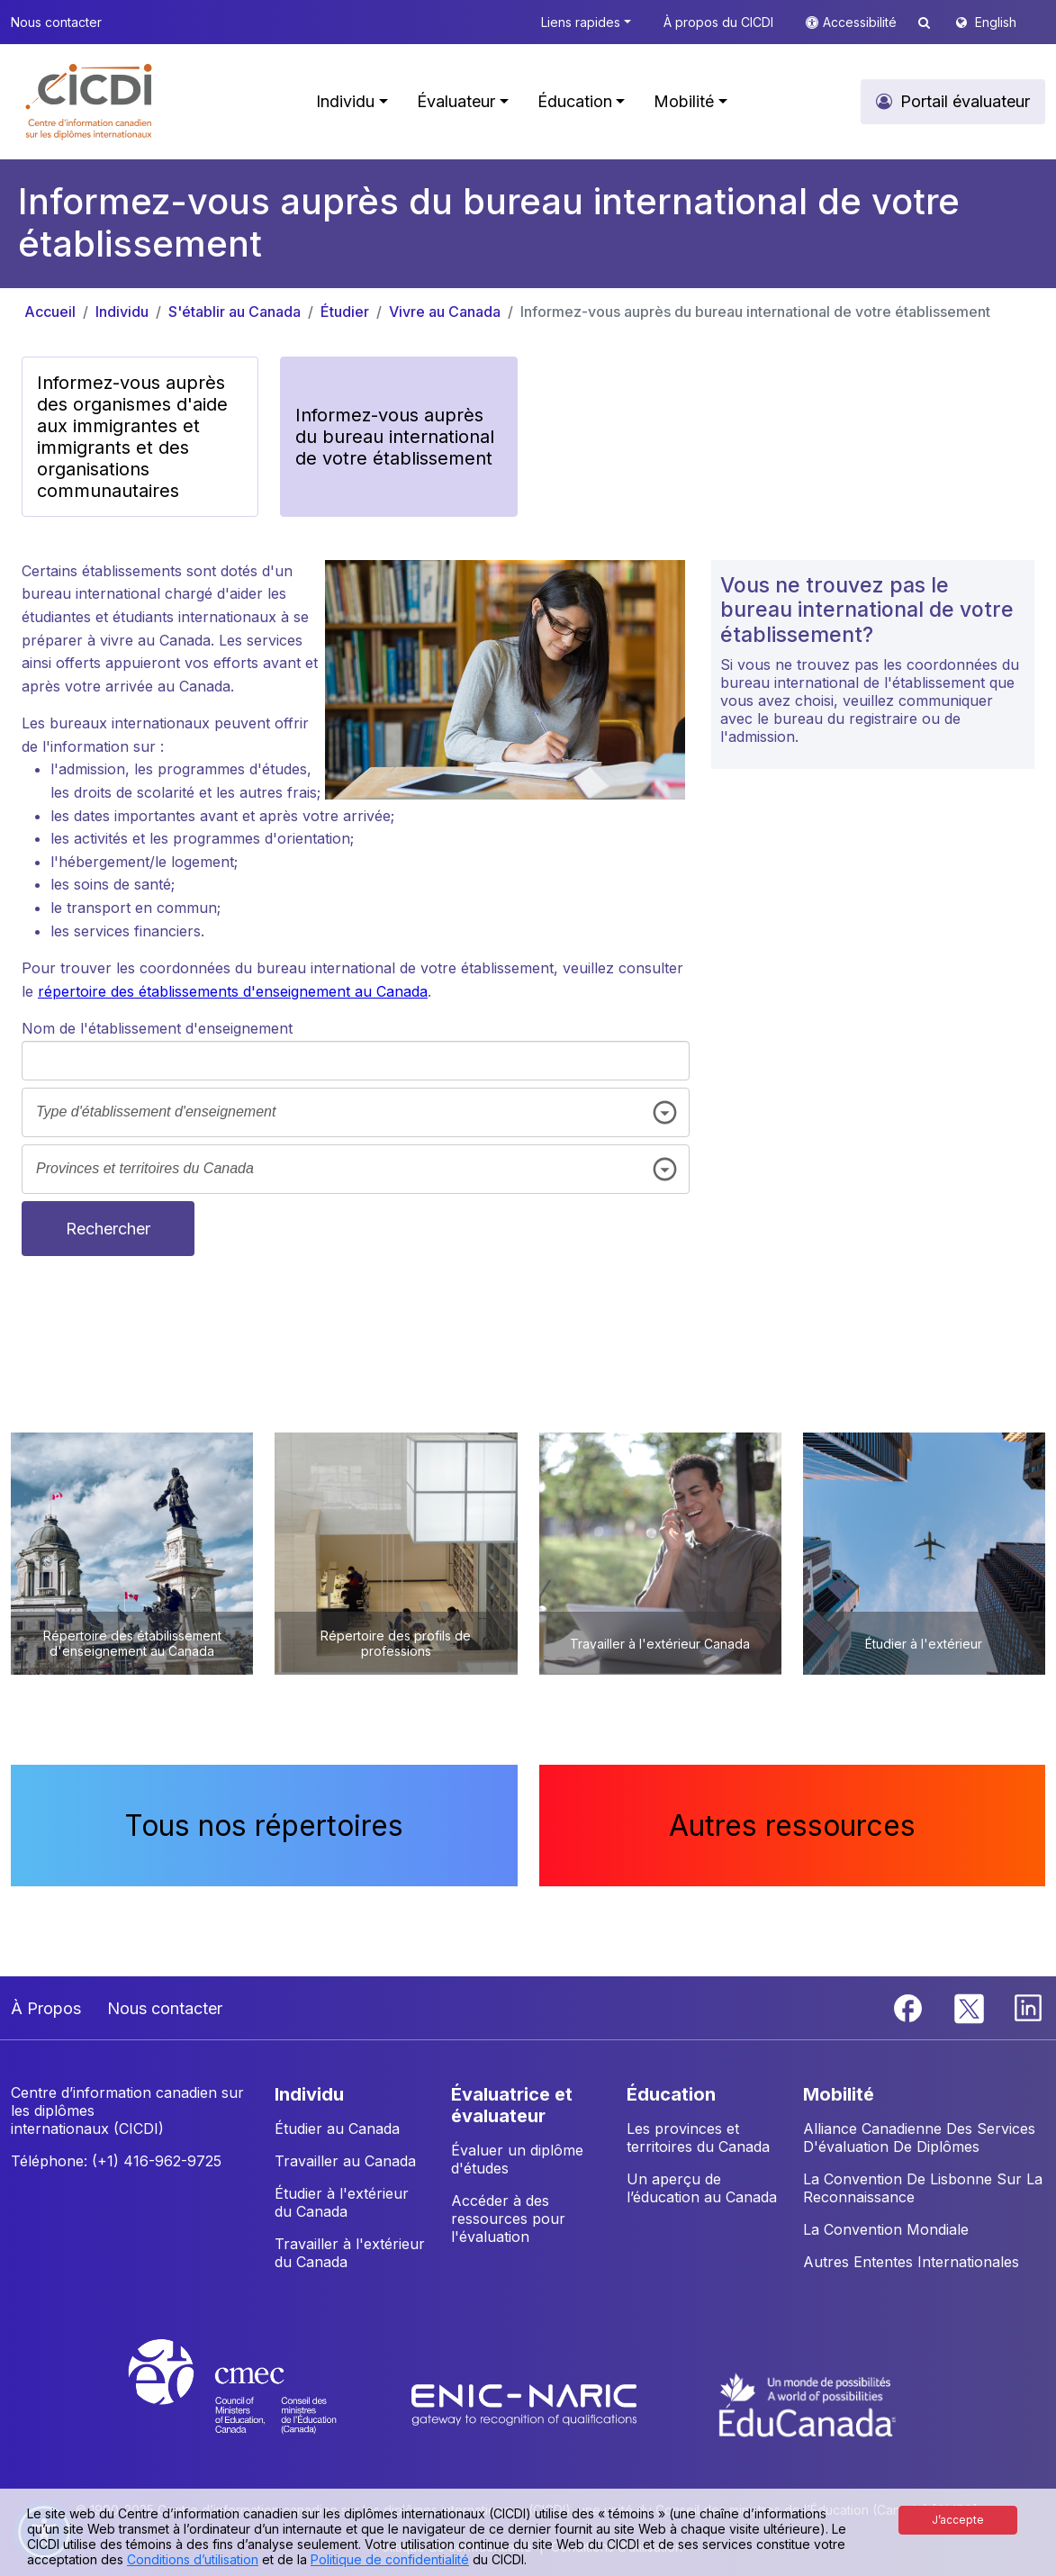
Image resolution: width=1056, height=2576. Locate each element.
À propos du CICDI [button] (718, 22)
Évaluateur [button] (456, 101)
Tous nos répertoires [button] (263, 1825)
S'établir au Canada (234, 312)
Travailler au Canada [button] (345, 2161)
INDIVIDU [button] (309, 2094)
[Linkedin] (1028, 2007)
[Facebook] (910, 2007)
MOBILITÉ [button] (838, 2094)
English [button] (995, 22)
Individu (122, 312)
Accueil (50, 312)
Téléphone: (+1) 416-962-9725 (116, 2161)
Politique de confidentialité (390, 2559)
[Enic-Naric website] (526, 2403)
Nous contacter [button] (56, 22)
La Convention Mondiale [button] (886, 2229)
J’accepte (958, 2519)
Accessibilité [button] (861, 22)
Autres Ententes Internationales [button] (911, 2262)
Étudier (344, 312)
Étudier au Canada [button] (337, 2129)
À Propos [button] (46, 2008)
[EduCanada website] (807, 2403)
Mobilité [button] (684, 101)
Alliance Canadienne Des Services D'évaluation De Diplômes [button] (919, 2138)
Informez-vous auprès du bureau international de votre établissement (755, 312)
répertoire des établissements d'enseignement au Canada (233, 991)
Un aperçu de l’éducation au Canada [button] (702, 2188)
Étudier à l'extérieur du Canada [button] (342, 2202)
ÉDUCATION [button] (671, 2094)
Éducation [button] (574, 101)
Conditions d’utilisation (192, 2559)
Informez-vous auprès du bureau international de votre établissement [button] (394, 436)
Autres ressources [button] (792, 1825)
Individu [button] (345, 101)
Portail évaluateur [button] (965, 101)
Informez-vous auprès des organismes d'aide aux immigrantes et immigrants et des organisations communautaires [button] (132, 437)
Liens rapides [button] (580, 22)
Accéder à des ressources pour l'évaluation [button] (508, 2219)
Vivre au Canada (445, 312)
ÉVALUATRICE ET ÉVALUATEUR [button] (512, 2105)
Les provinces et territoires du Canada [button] (698, 2138)
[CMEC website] (256, 2403)
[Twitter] (970, 2007)
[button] (89, 102)
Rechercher (108, 1228)
